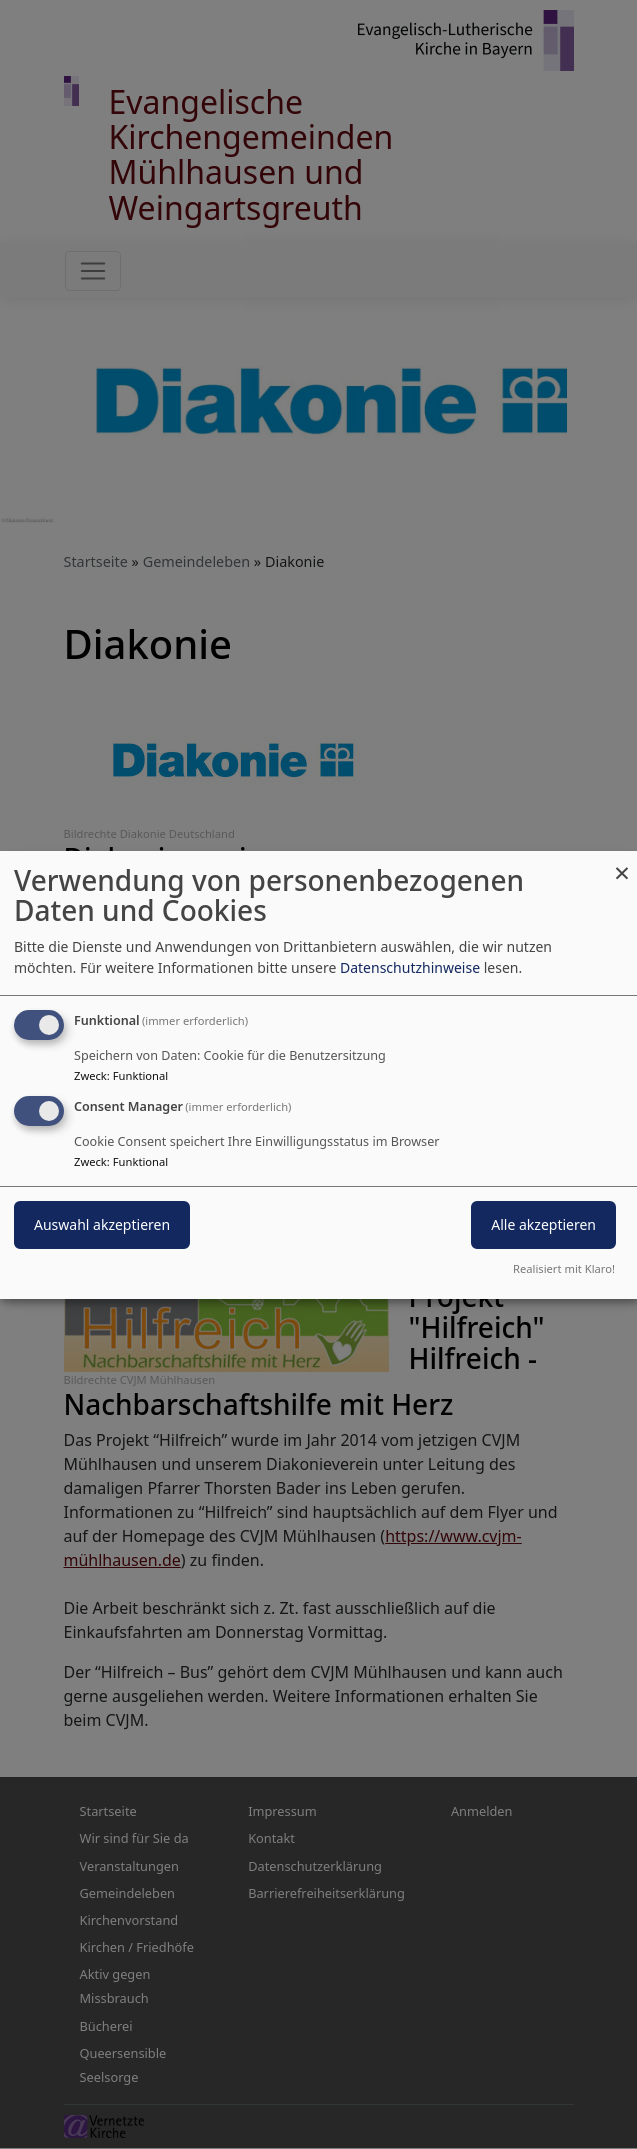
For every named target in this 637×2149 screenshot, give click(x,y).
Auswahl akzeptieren (102, 1224)
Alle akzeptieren (543, 1224)
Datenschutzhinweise (410, 967)
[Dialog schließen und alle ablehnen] (622, 862)
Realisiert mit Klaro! (564, 1268)
